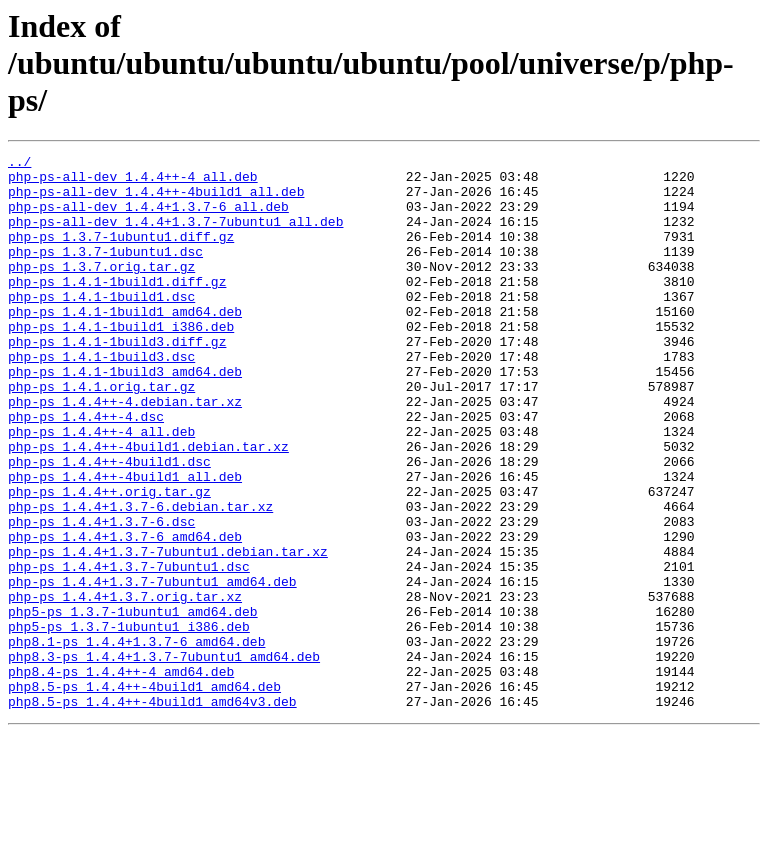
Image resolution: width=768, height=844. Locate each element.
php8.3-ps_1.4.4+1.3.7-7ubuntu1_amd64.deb (164, 758)
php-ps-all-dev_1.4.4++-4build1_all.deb (156, 200)
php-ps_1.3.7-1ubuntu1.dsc (105, 272)
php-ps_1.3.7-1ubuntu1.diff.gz (121, 254)
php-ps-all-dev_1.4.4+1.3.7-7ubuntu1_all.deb (175, 236)
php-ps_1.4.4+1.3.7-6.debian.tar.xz (140, 578)
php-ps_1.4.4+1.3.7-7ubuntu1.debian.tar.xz (168, 632)
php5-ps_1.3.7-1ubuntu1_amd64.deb (133, 704)
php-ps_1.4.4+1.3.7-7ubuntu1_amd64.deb (152, 668)
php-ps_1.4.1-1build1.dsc (101, 326)
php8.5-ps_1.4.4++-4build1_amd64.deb (144, 794)
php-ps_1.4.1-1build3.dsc (101, 398)
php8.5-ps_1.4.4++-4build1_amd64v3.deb (152, 812)
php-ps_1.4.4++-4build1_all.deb (125, 542)
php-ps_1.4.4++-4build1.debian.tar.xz (148, 506)
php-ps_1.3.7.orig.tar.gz (101, 290)
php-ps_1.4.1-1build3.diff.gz (117, 380)
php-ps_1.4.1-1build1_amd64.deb (125, 344)
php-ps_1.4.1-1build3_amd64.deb (125, 416)
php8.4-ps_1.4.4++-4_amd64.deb (121, 776)
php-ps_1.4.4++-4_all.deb (101, 488)
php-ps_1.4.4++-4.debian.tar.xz (125, 452)
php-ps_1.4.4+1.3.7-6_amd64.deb (125, 614)
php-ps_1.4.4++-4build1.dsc (109, 524)
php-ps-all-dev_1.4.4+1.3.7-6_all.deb (148, 218)
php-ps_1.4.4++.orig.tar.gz (109, 560)
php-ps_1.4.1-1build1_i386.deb (121, 362)
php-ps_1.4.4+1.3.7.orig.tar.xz (125, 686)
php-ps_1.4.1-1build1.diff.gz (117, 308)
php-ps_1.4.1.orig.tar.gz (101, 434)
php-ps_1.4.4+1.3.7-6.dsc (101, 596)
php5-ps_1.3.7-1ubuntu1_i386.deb (129, 722)
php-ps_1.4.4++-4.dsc (86, 470)
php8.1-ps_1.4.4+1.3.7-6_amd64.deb (136, 740)
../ (19, 164)
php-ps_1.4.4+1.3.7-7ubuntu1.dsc (129, 650)
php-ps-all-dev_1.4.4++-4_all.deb (133, 182)
